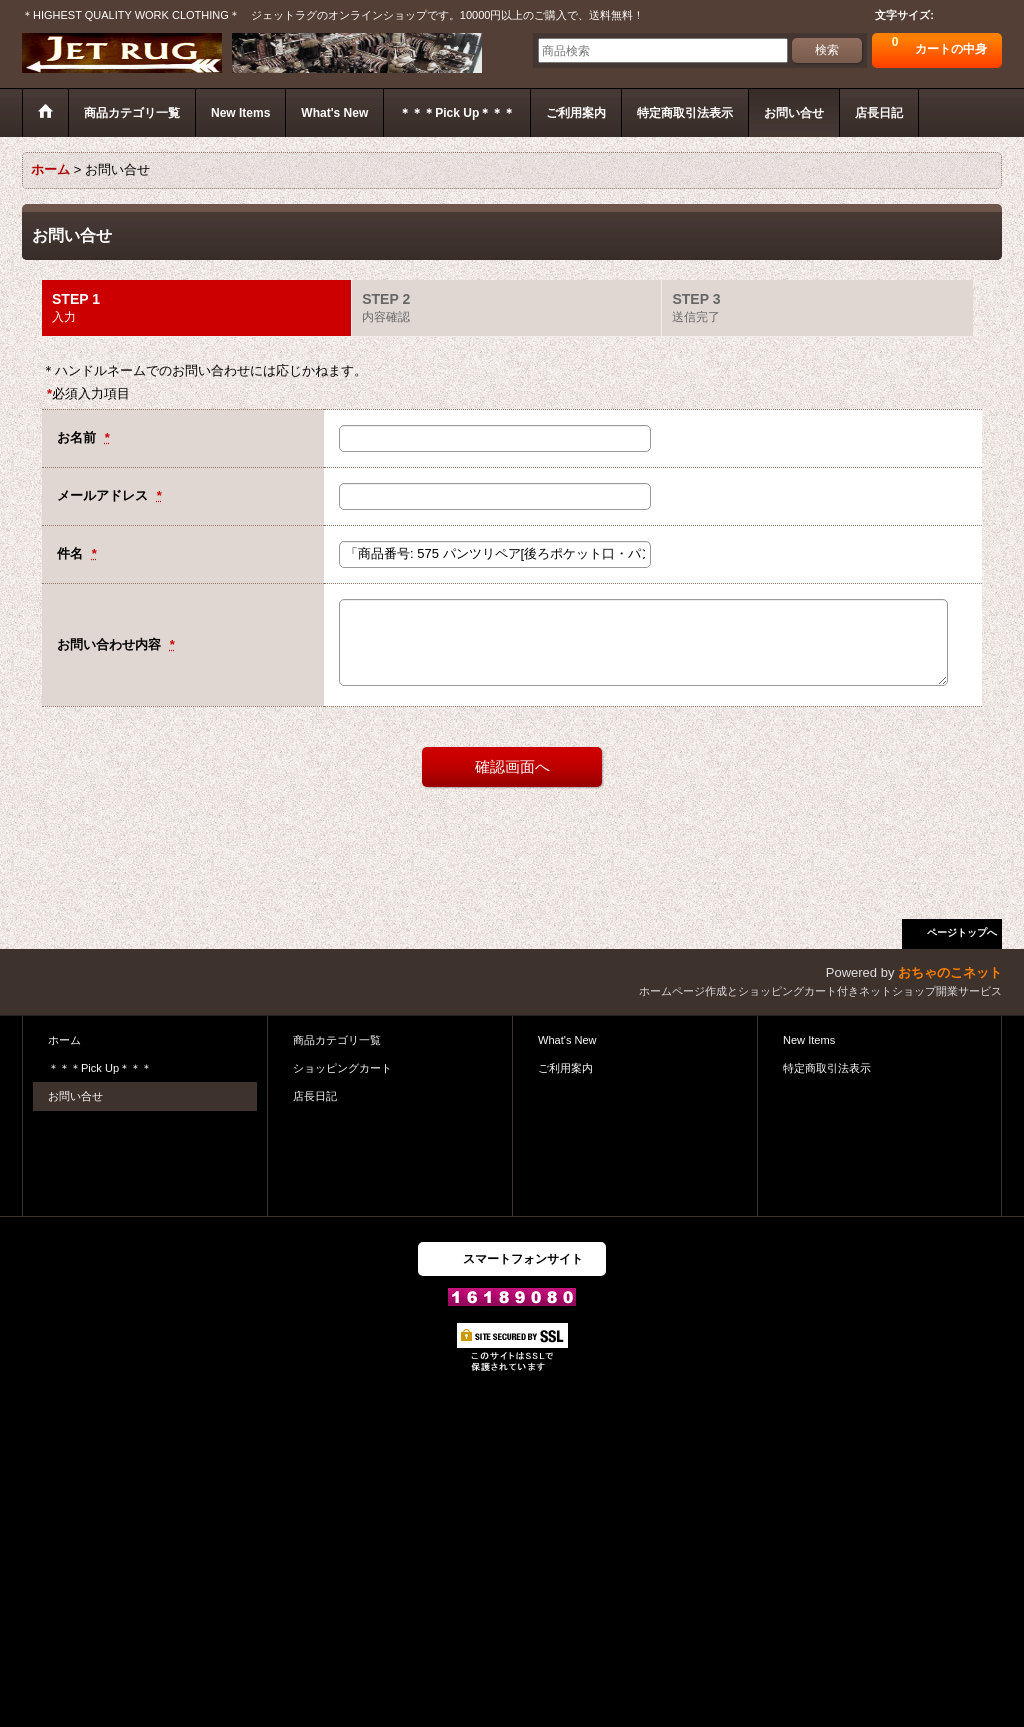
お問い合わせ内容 (111, 644)
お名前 (78, 437)
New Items (809, 1040)
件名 (72, 553)
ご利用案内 (565, 1068)
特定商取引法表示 (827, 1068)
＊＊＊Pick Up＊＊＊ (100, 1068)
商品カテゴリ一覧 (337, 1040)
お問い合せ (75, 1096)
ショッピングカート (342, 1068)
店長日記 (315, 1096)
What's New (567, 1040)
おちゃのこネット (950, 972)
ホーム (64, 1040)
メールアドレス (104, 495)
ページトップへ (962, 932)
